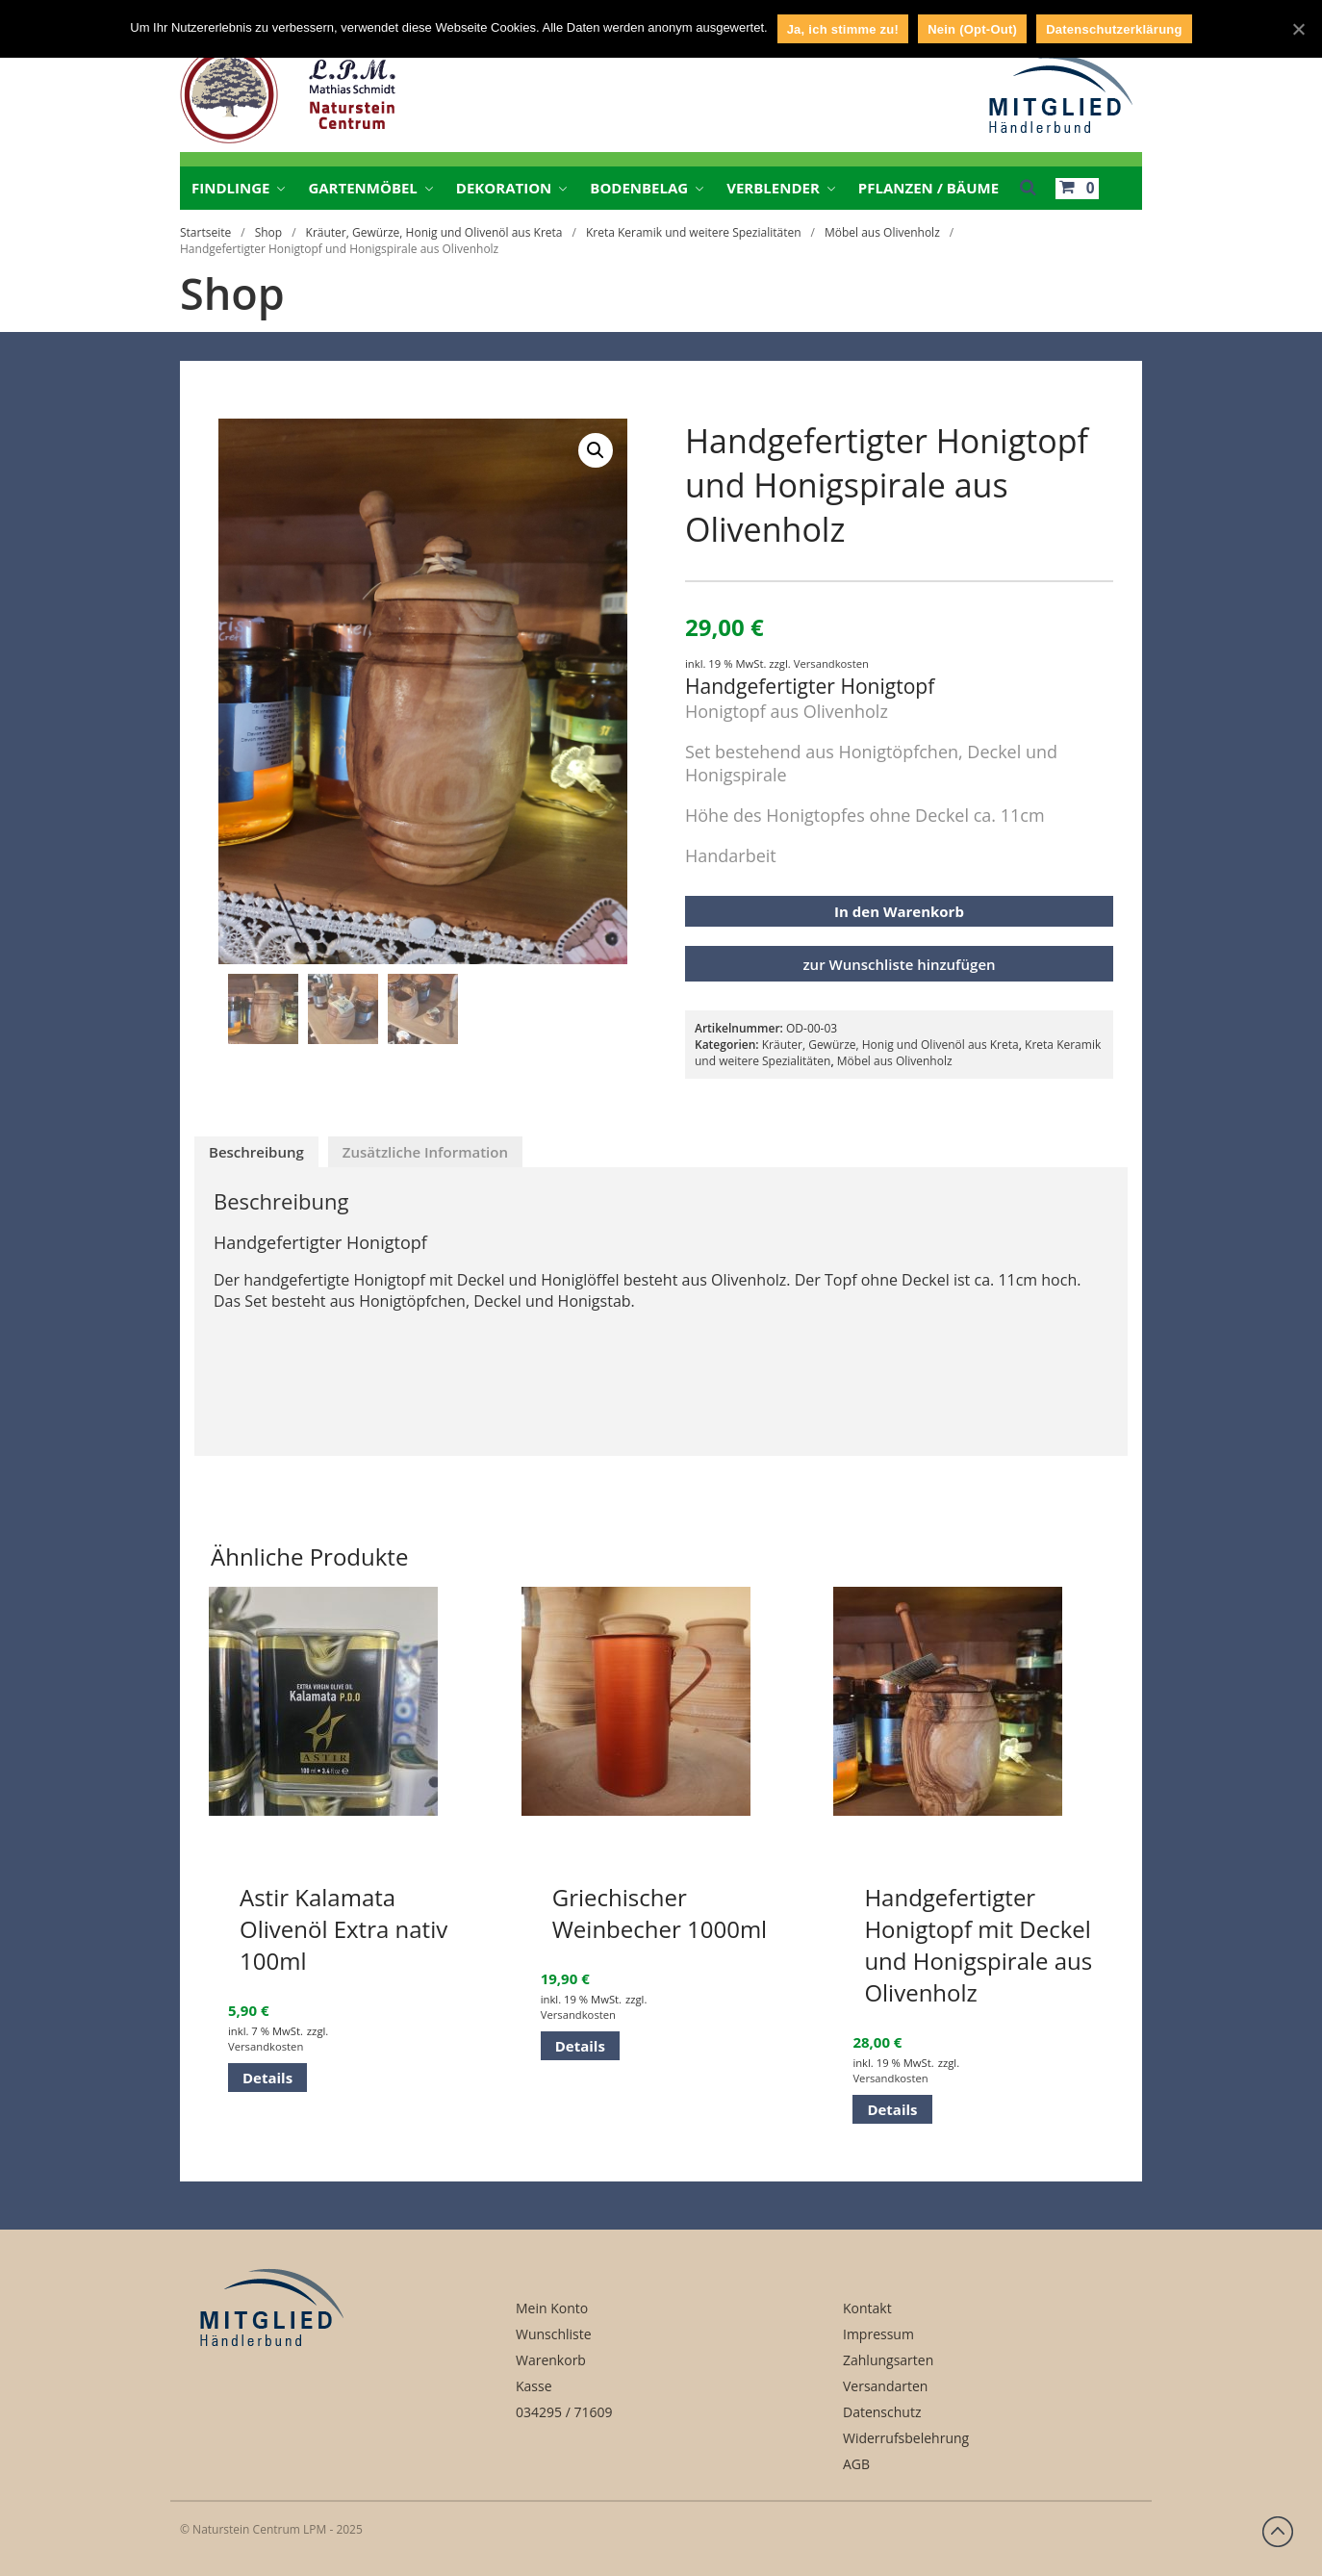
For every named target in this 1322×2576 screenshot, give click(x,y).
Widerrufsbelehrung (906, 2438)
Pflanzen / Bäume (928, 187)
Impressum (878, 2334)
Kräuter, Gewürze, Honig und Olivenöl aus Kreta (434, 232)
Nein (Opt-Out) (972, 29)
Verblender (773, 187)
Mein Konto (552, 2308)
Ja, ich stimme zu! (843, 29)
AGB (856, 2464)
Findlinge (230, 187)
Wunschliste (554, 2334)
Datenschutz (882, 2412)
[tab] (256, 1151)
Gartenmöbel (362, 187)
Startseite (205, 232)
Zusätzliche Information (425, 1151)
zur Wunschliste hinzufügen (898, 964)
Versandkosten (831, 663)
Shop (269, 232)
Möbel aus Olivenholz (882, 232)
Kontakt (867, 2308)
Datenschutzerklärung (1114, 29)
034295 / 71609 (564, 2412)
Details (267, 2077)
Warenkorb (551, 2360)
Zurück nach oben (1277, 2531)
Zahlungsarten (888, 2360)
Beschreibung (256, 1151)
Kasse (534, 2386)
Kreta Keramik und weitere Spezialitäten (693, 232)
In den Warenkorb (899, 911)
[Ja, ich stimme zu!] (1298, 28)
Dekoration (503, 187)
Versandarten (885, 2386)
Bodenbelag (639, 187)
